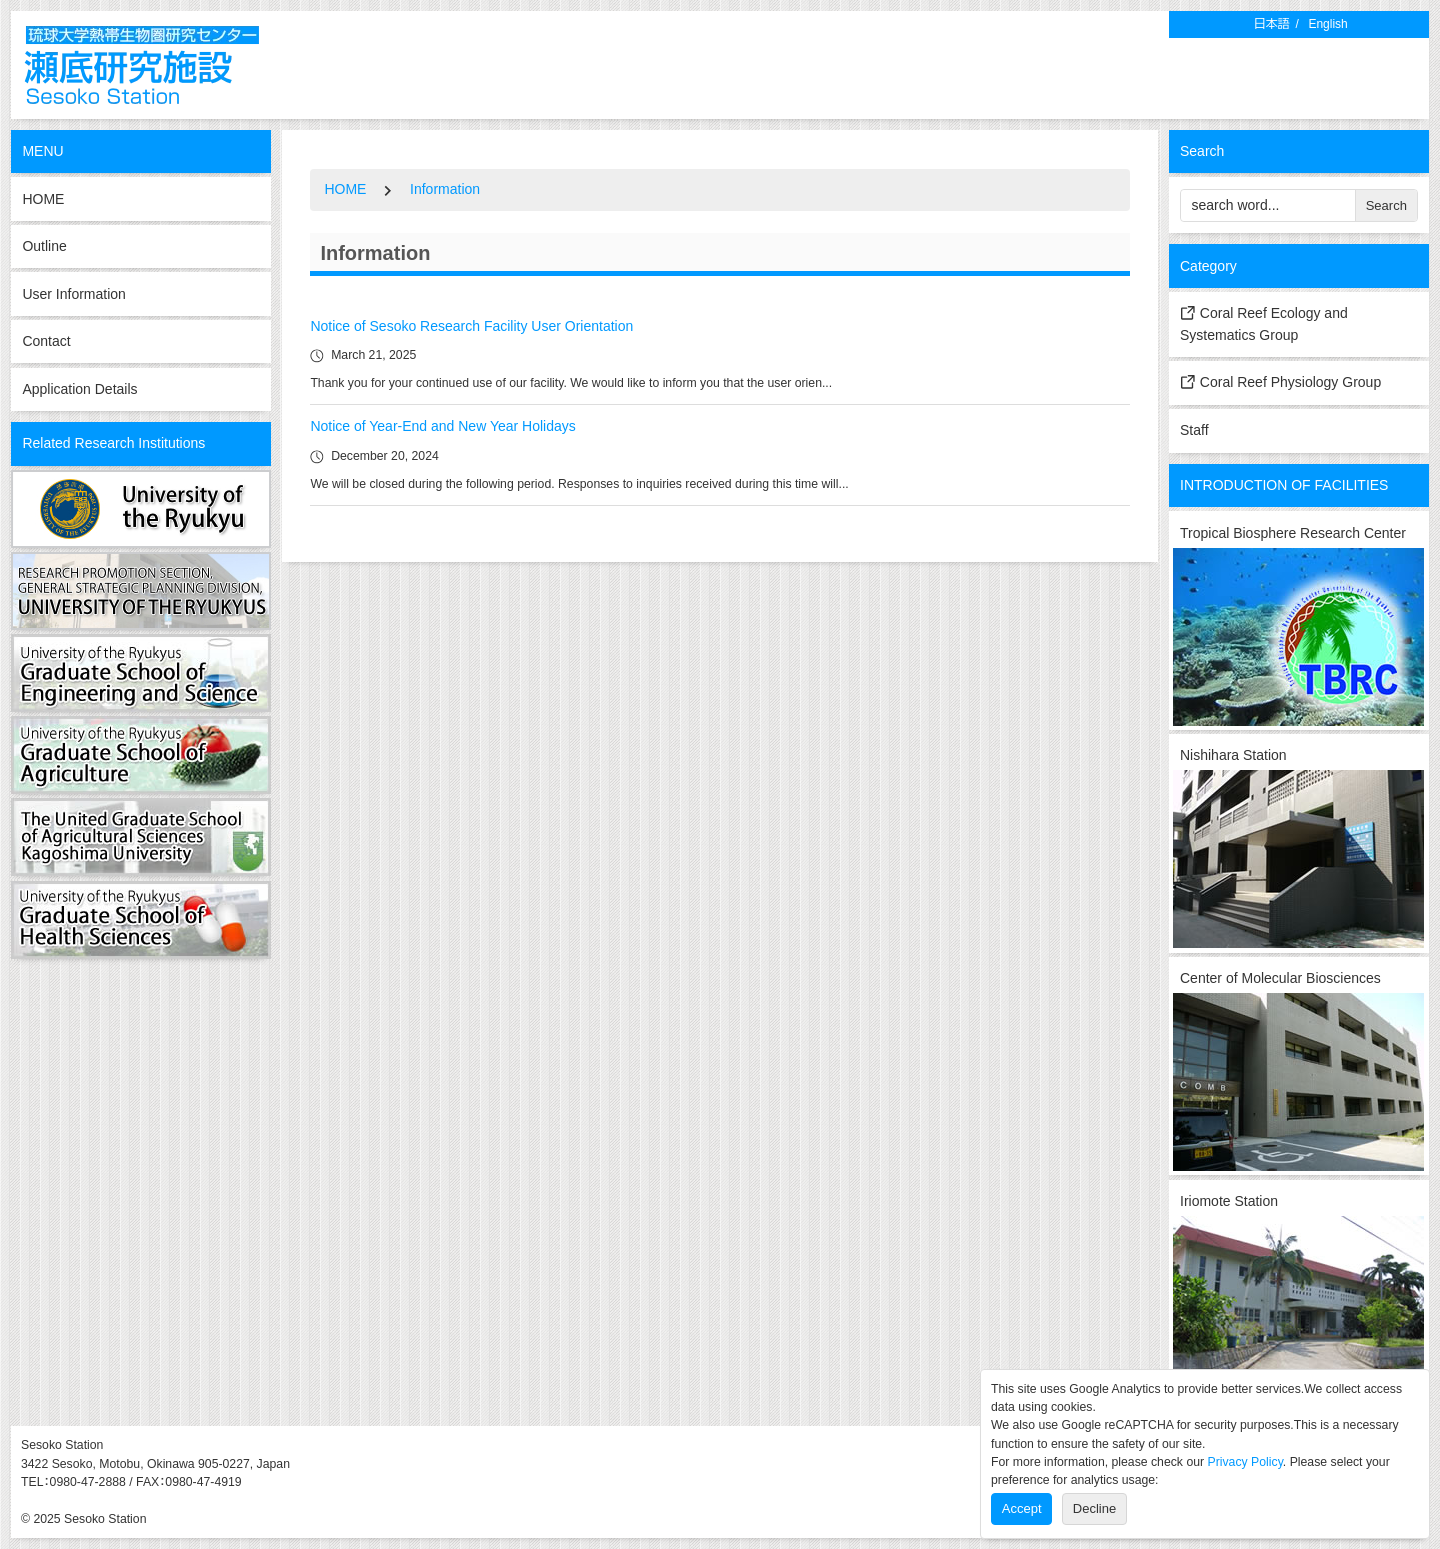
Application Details (79, 389)
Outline (44, 246)
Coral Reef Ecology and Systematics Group (1264, 324)
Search (1386, 205)
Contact (46, 341)
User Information (73, 294)
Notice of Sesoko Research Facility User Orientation (471, 326)
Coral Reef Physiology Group (1280, 382)
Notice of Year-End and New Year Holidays (442, 426)
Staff (1194, 430)
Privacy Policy (1245, 1462)
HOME (43, 199)
